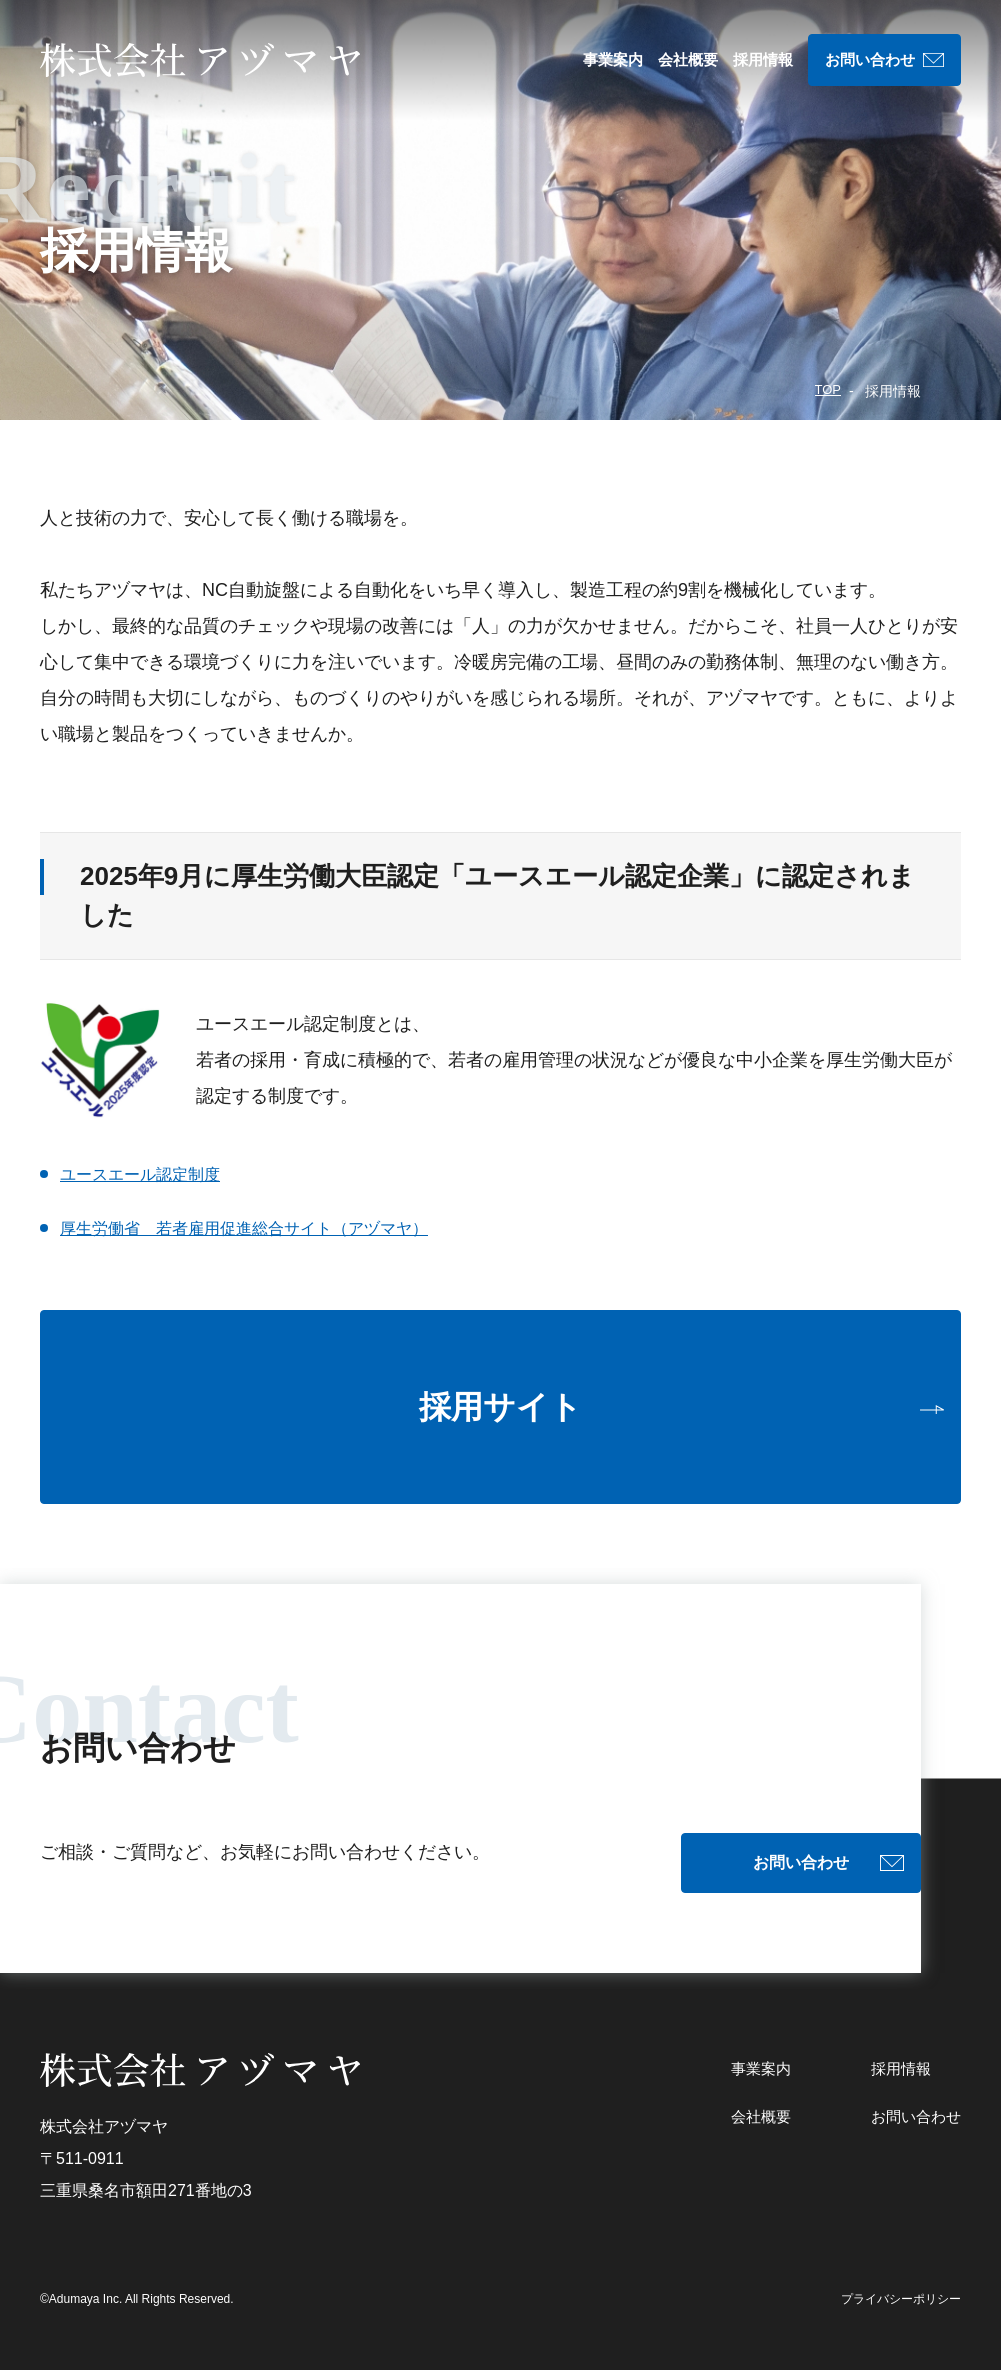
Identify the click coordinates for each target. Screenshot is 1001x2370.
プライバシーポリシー (901, 2278)
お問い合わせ (870, 59)
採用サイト (500, 1407)
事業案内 (613, 59)
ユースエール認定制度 (150, 1174)
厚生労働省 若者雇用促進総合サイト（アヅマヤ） (267, 1228)
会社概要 (688, 59)
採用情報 (763, 59)
